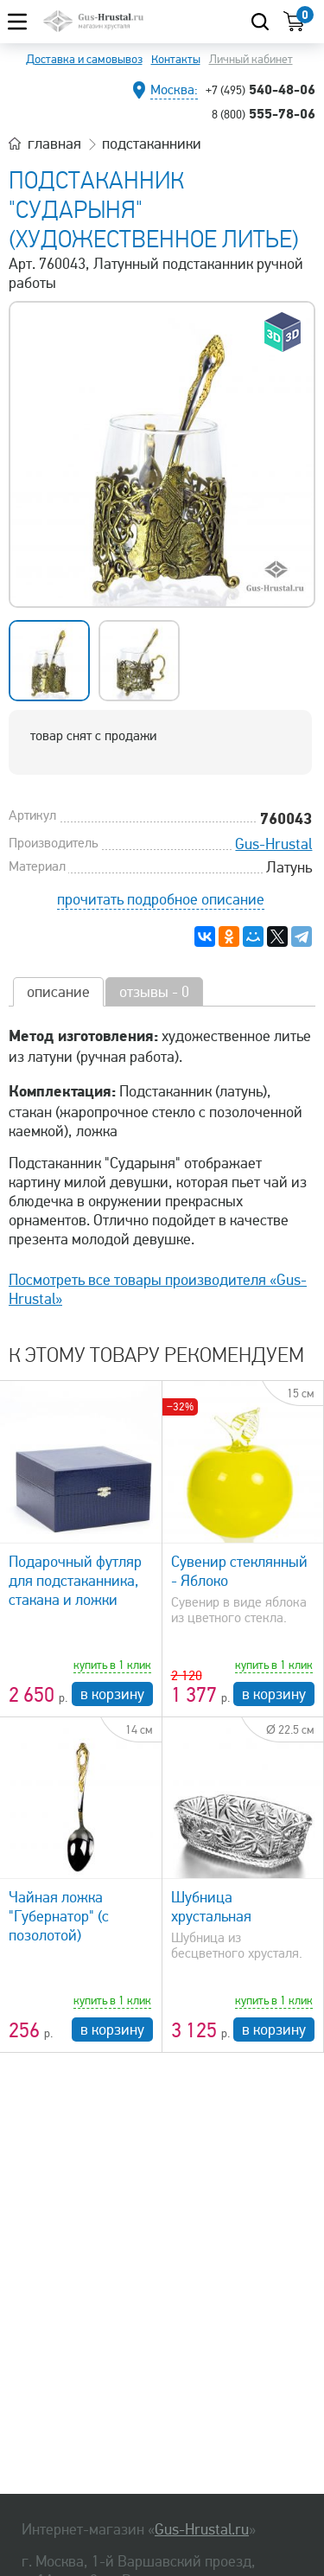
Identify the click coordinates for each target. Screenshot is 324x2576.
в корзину (112, 1693)
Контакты (175, 59)
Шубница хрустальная (211, 1907)
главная (54, 143)
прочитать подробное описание (160, 899)
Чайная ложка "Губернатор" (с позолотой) (59, 1916)
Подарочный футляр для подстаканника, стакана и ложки (75, 1580)
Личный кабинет (251, 59)
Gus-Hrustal (273, 843)
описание (58, 991)
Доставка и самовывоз (84, 59)
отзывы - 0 (154, 991)
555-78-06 (263, 113)
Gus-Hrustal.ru (202, 2529)
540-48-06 (260, 89)
